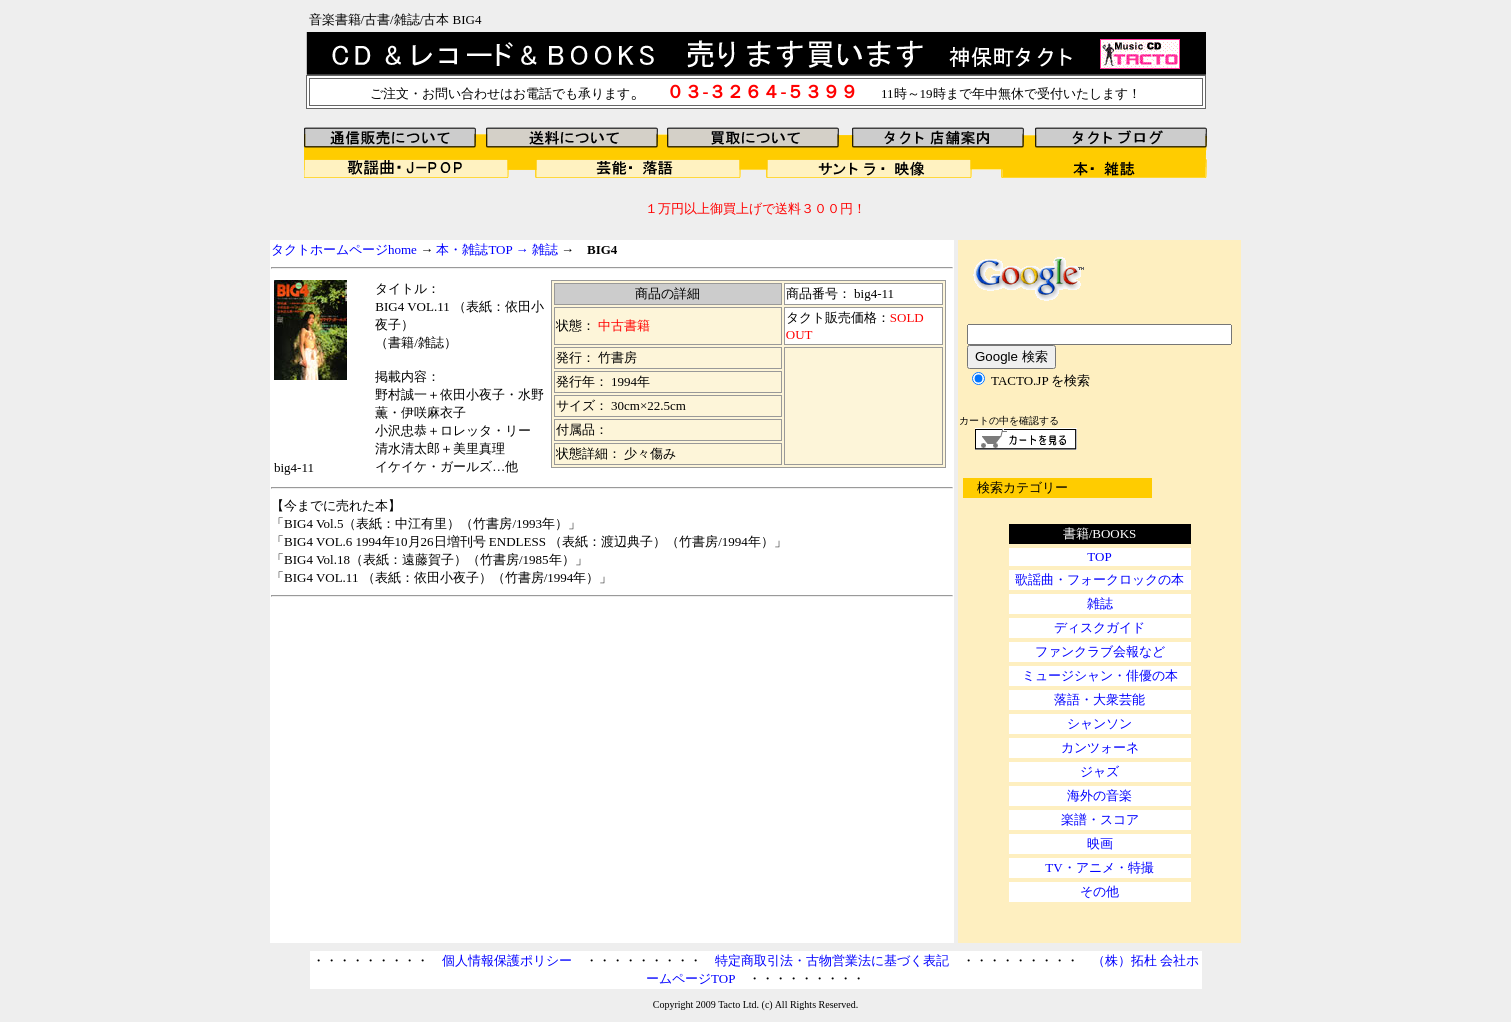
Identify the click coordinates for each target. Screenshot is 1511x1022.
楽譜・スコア (1100, 819)
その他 (1099, 891)
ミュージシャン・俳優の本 (1100, 675)
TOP (1099, 556)
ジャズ (1099, 771)
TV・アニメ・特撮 (1099, 867)
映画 (1100, 843)
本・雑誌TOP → (483, 249)
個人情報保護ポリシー (507, 960)
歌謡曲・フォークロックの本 (1099, 579)
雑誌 (545, 249)
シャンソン (1099, 723)
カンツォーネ (1100, 747)
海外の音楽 (1099, 795)
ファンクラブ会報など (1100, 651)
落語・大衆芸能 (1099, 699)
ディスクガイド (1099, 627)
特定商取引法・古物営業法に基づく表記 (832, 960)
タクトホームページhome (344, 249)
